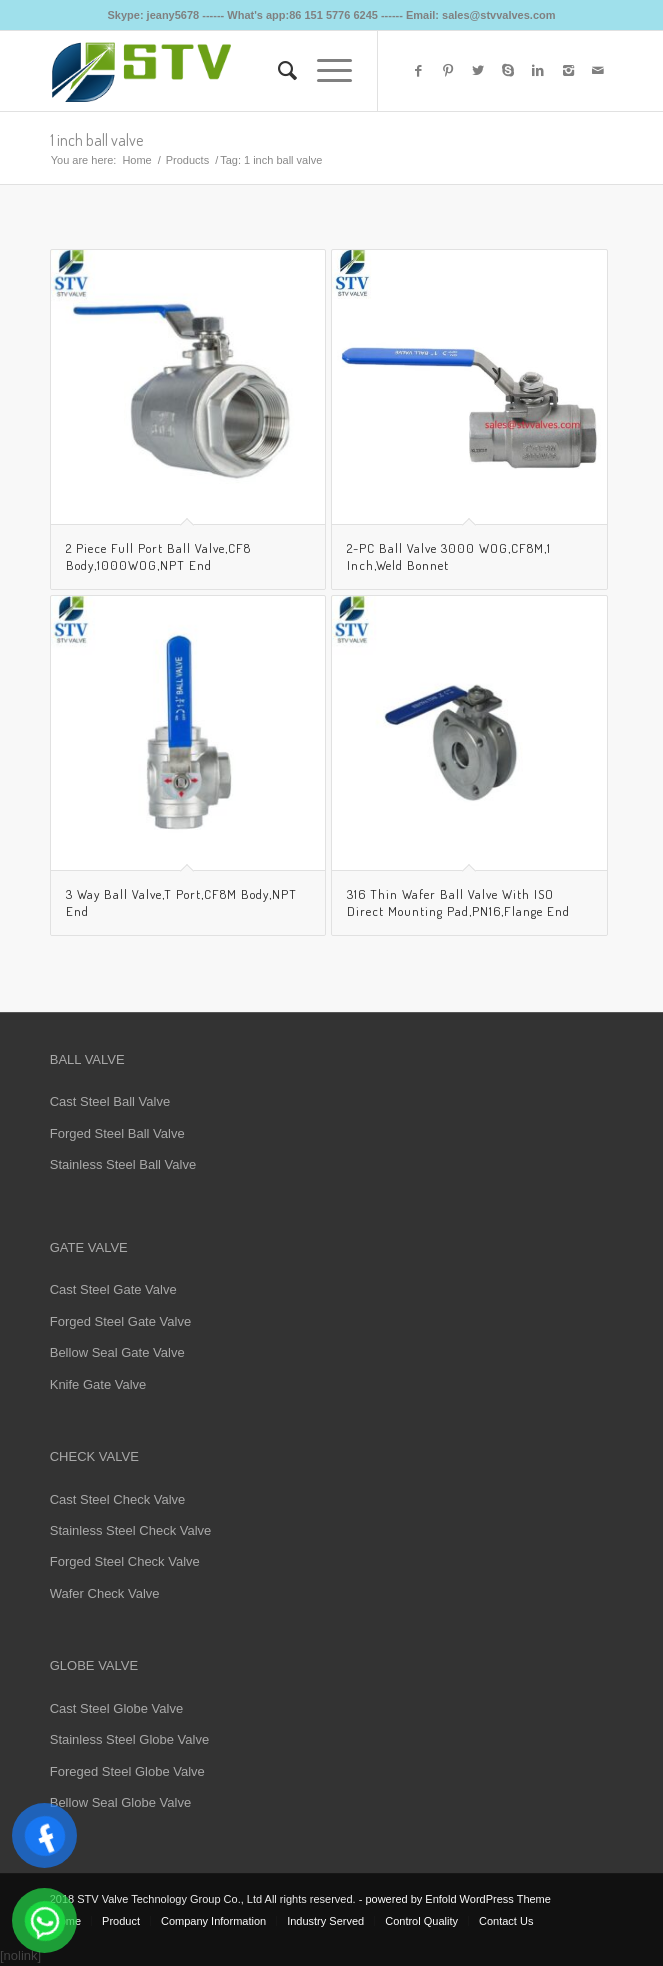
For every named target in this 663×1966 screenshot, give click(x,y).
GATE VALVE (89, 1247)
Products (187, 160)
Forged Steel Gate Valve (120, 1321)
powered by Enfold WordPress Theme (457, 1899)
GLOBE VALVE (94, 1665)
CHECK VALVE (94, 1456)
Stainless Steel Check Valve (131, 1530)
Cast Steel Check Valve (118, 1499)
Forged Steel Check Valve (125, 1561)
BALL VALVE (87, 1059)
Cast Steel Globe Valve (116, 1708)
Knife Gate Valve (98, 1384)
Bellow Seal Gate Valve (117, 1352)
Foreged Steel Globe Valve (127, 1771)
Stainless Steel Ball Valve (123, 1164)
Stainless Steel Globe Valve (129, 1739)
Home (136, 160)
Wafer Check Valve (105, 1593)
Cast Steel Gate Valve (113, 1289)
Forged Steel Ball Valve (117, 1133)
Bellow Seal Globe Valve (120, 1802)
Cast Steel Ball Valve (110, 1101)
